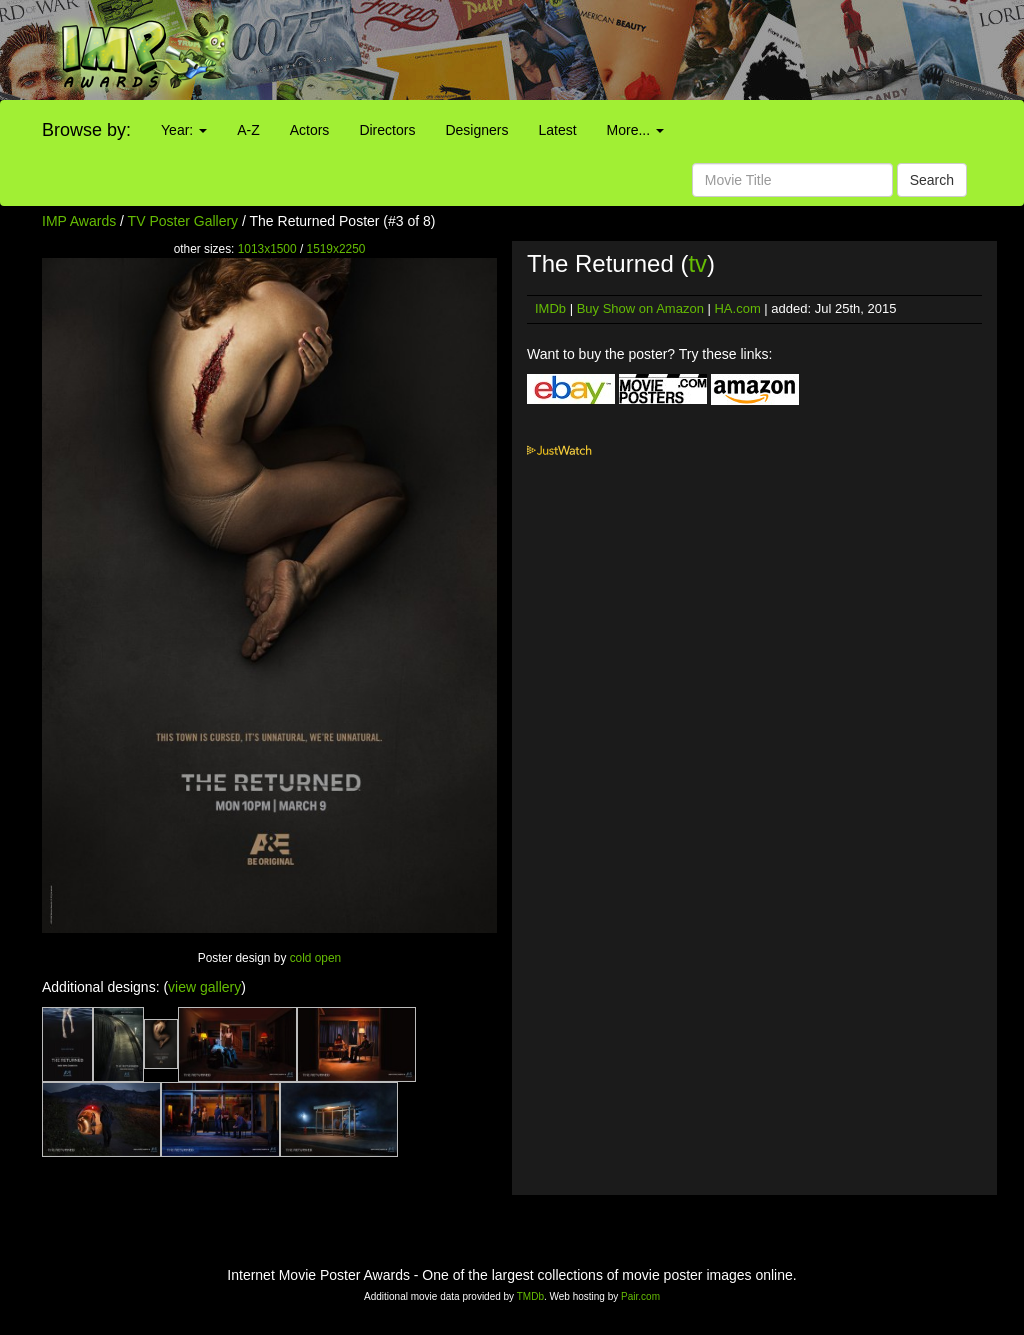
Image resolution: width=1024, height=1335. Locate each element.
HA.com (737, 308)
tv (697, 263)
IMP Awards (79, 221)
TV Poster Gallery (183, 221)
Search (932, 180)
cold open (316, 958)
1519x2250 (336, 249)
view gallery (204, 987)
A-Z (248, 130)
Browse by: (86, 130)
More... (635, 130)
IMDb (550, 308)
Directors (387, 130)
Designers (476, 130)
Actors (310, 130)
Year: (184, 130)
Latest (557, 130)
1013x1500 (267, 249)
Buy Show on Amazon (640, 308)
